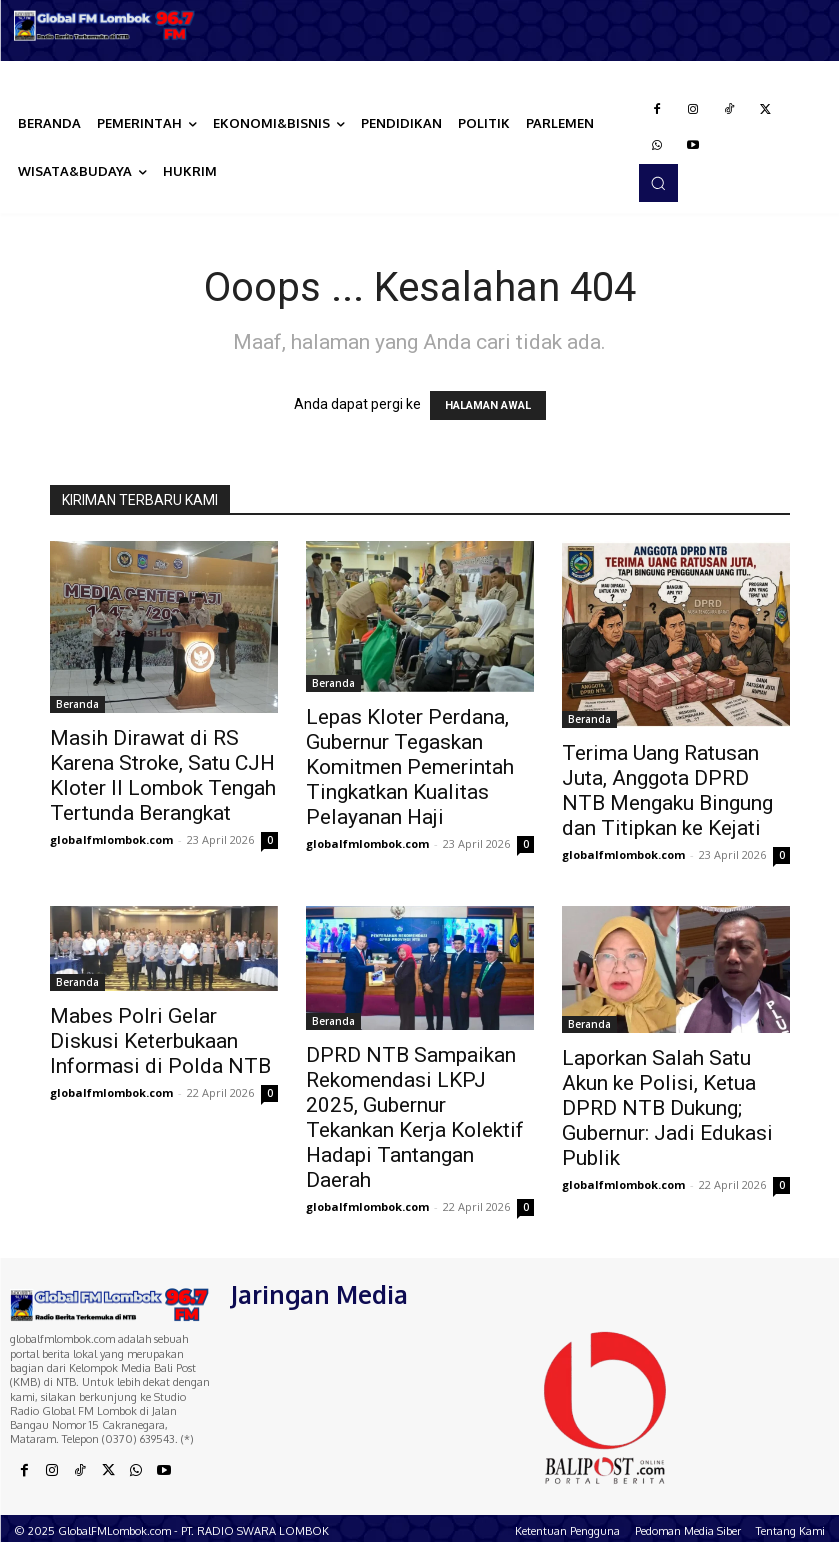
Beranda (77, 704)
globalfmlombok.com (111, 839)
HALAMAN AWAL (488, 405)
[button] (658, 183)
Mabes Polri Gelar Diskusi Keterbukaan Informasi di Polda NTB (160, 1041)
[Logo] (105, 25)
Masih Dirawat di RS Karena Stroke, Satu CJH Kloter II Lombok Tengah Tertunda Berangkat (163, 775)
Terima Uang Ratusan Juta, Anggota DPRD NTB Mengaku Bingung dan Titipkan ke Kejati (667, 790)
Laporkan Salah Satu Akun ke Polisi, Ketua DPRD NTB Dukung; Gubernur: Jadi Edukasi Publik (667, 1108)
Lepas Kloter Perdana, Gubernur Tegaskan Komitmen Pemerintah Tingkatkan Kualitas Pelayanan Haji (410, 767)
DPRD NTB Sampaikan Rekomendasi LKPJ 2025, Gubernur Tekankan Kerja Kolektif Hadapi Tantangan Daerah (415, 1117)
